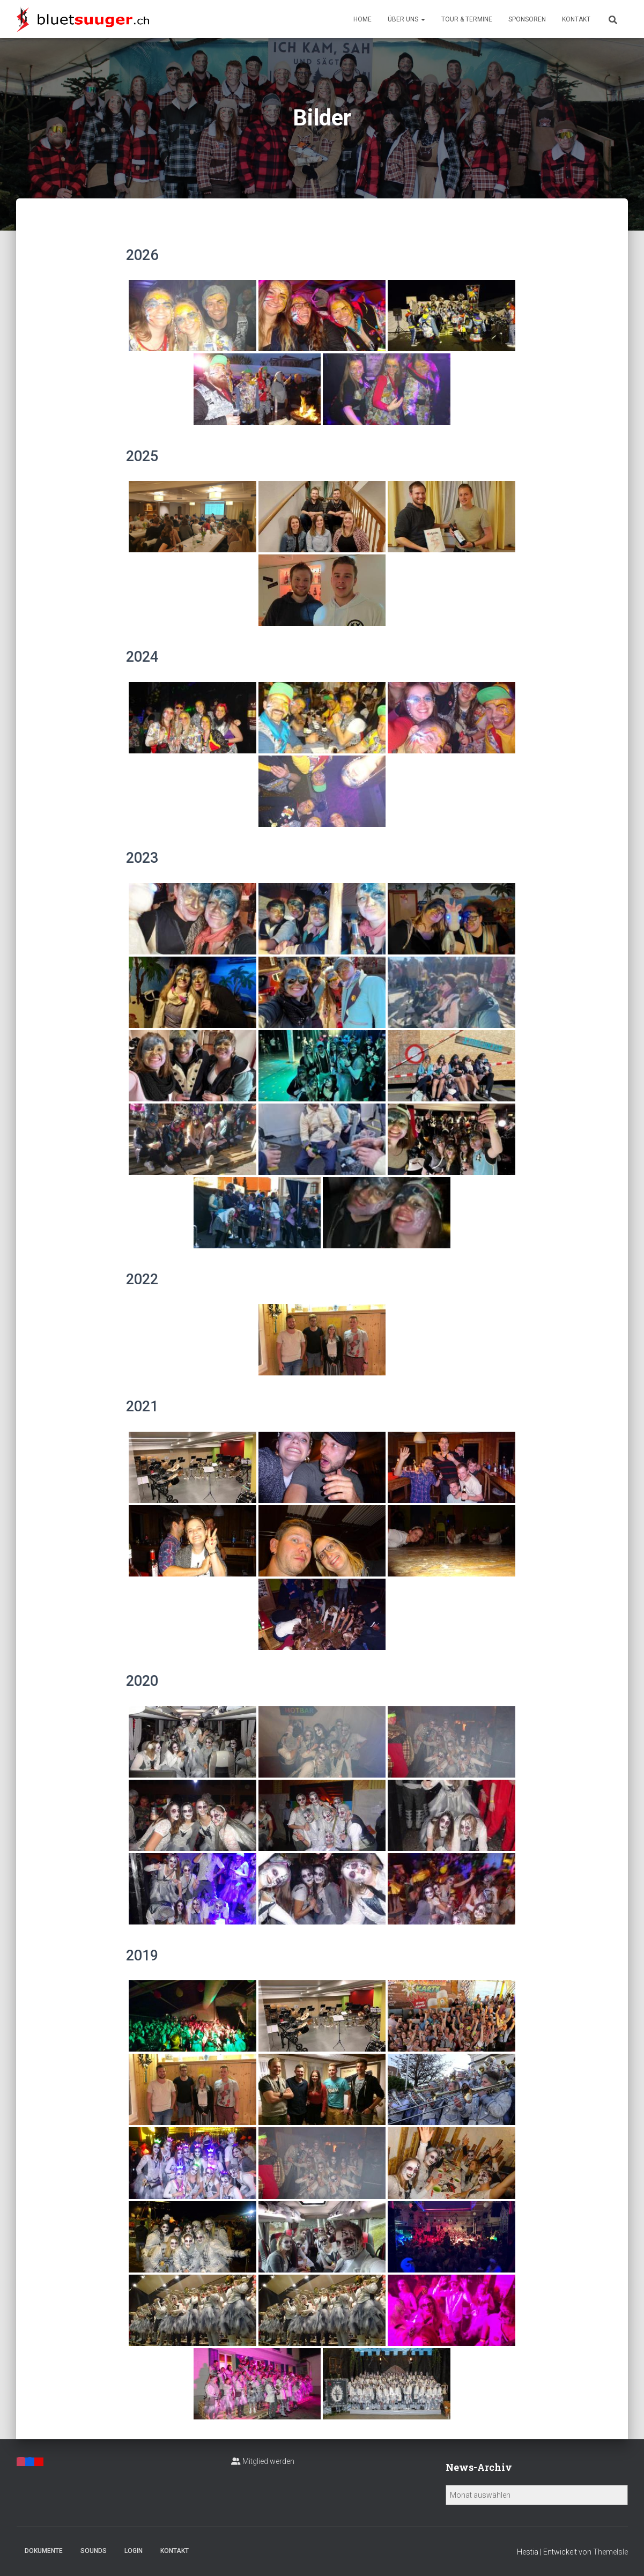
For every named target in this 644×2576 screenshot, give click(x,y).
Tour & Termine (466, 19)
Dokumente (44, 2551)
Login (133, 2551)
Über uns (406, 19)
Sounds (93, 2551)
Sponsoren (527, 19)
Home (362, 19)
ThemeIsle (610, 2552)
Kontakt (576, 19)
